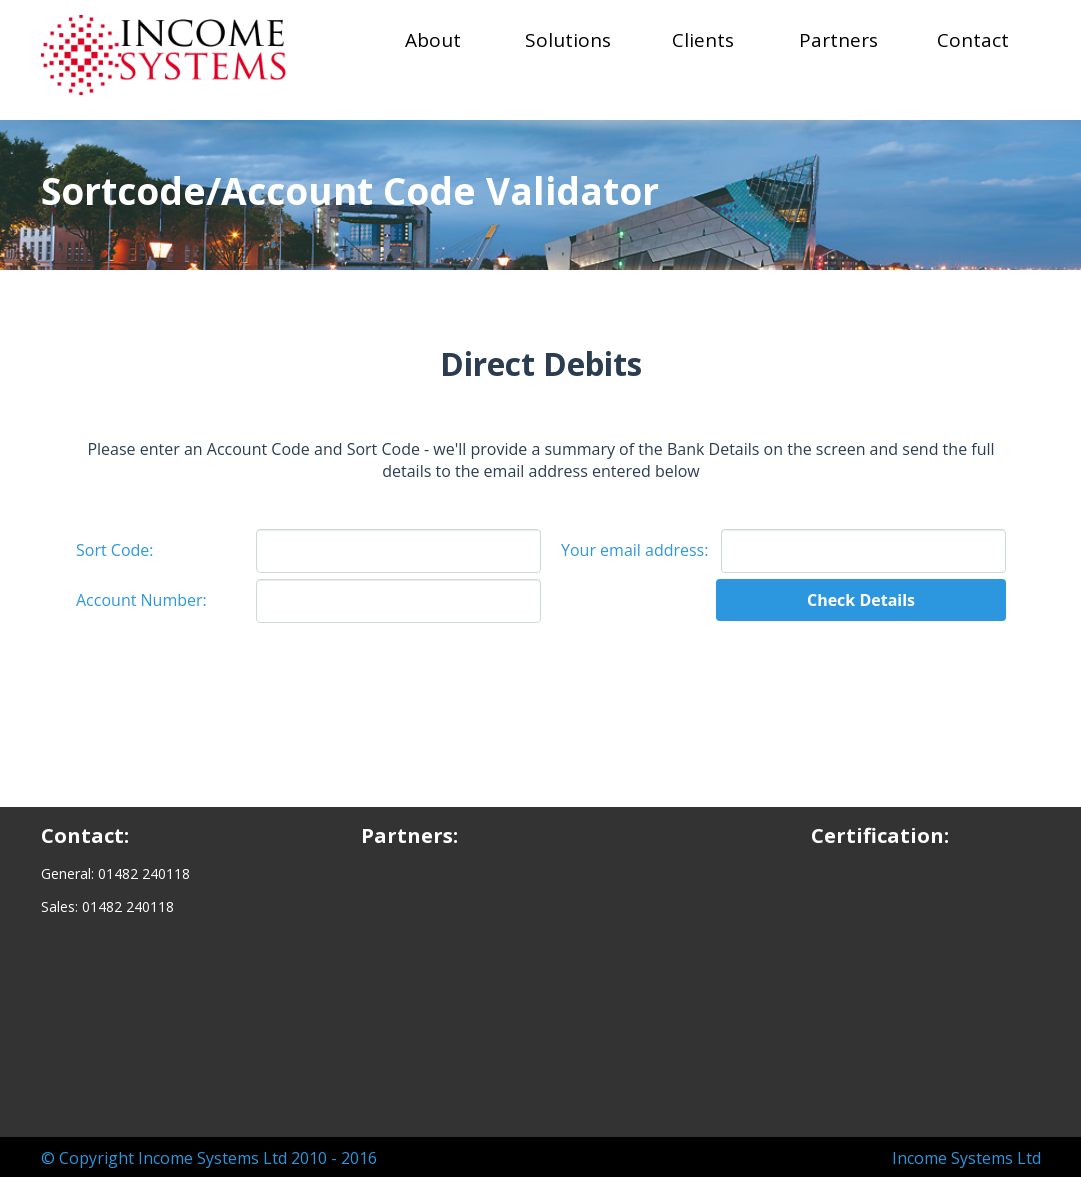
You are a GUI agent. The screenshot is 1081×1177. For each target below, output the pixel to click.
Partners (838, 40)
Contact (973, 40)
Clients (703, 40)
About (433, 40)
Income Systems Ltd (966, 1158)
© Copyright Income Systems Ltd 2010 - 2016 (209, 1158)
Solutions (568, 40)
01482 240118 (144, 873)
